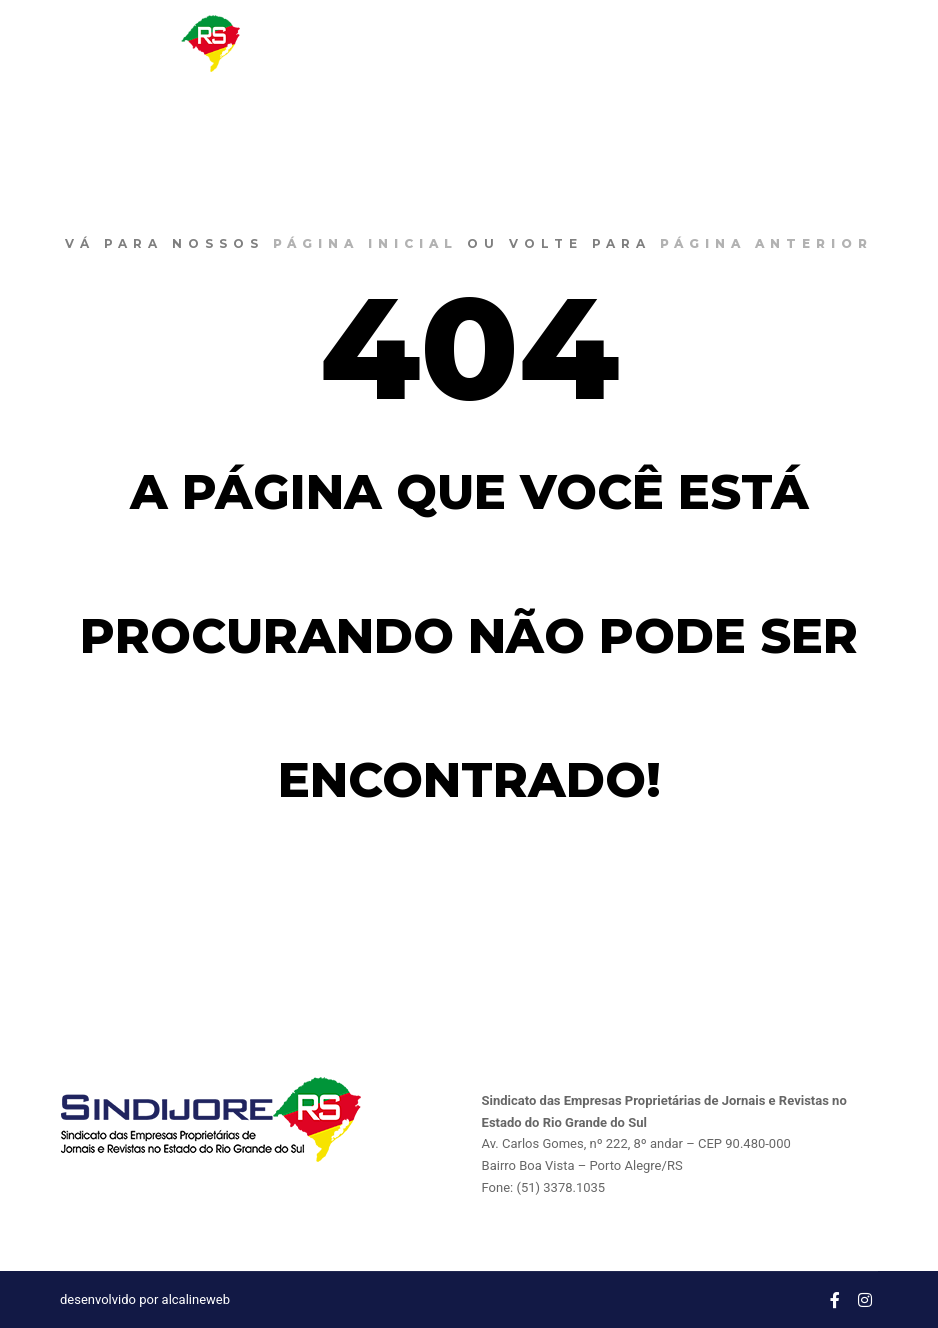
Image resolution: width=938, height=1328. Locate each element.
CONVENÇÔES (655, 43)
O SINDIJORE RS (422, 43)
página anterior (766, 243)
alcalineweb (196, 1299)
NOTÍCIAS (542, 43)
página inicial (365, 243)
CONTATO (768, 43)
